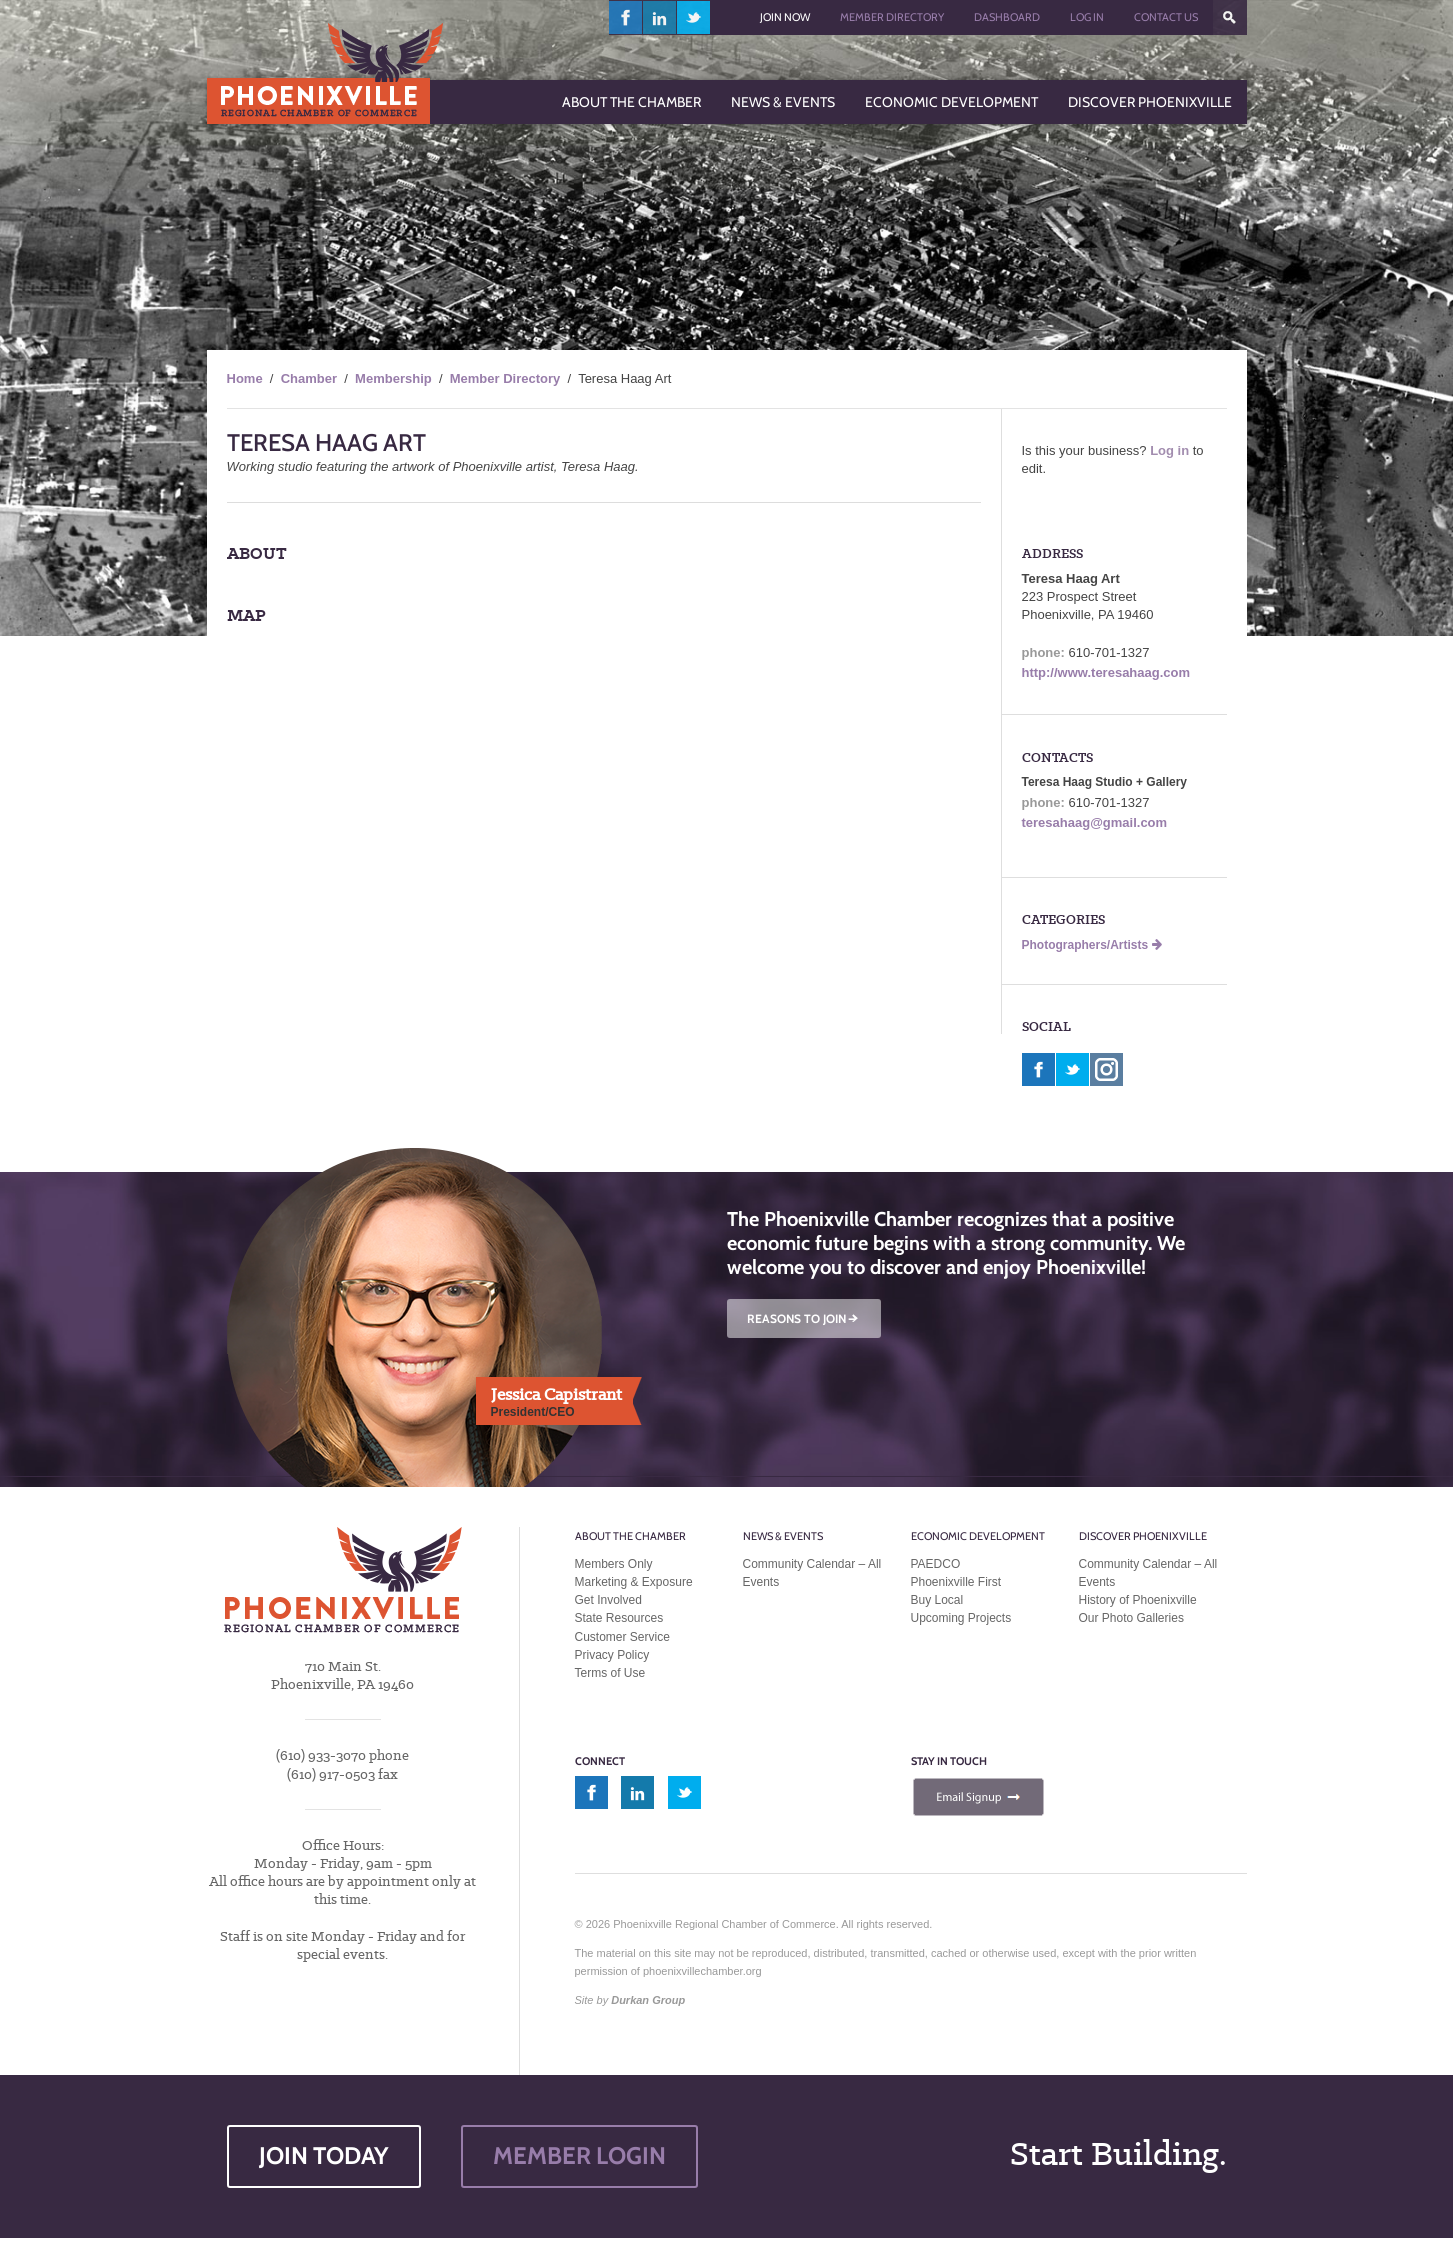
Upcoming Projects (961, 1618)
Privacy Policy (612, 1655)
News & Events (783, 1536)
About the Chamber (630, 1536)
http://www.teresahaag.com (1106, 672)
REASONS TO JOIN (804, 1318)
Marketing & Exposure (634, 1582)
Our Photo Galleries (1131, 1618)
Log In (1087, 17)
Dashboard (1007, 17)
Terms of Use (610, 1673)
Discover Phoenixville (1143, 1536)
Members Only (614, 1564)
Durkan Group (648, 2000)
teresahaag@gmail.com (1095, 822)
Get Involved (608, 1600)
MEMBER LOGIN (579, 2155)
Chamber (309, 378)
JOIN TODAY (324, 2155)
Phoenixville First (956, 1582)
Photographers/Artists (1092, 945)
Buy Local (937, 1600)
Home (245, 378)
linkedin (660, 17)
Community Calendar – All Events (812, 1573)
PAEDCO (936, 1564)
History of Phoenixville (1138, 1600)
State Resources (619, 1618)
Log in (1169, 450)
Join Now (785, 17)
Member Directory (892, 17)
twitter (693, 17)
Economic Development (978, 1536)
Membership (393, 378)
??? (1230, 17)
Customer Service (622, 1637)
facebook (626, 17)
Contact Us (1166, 17)
